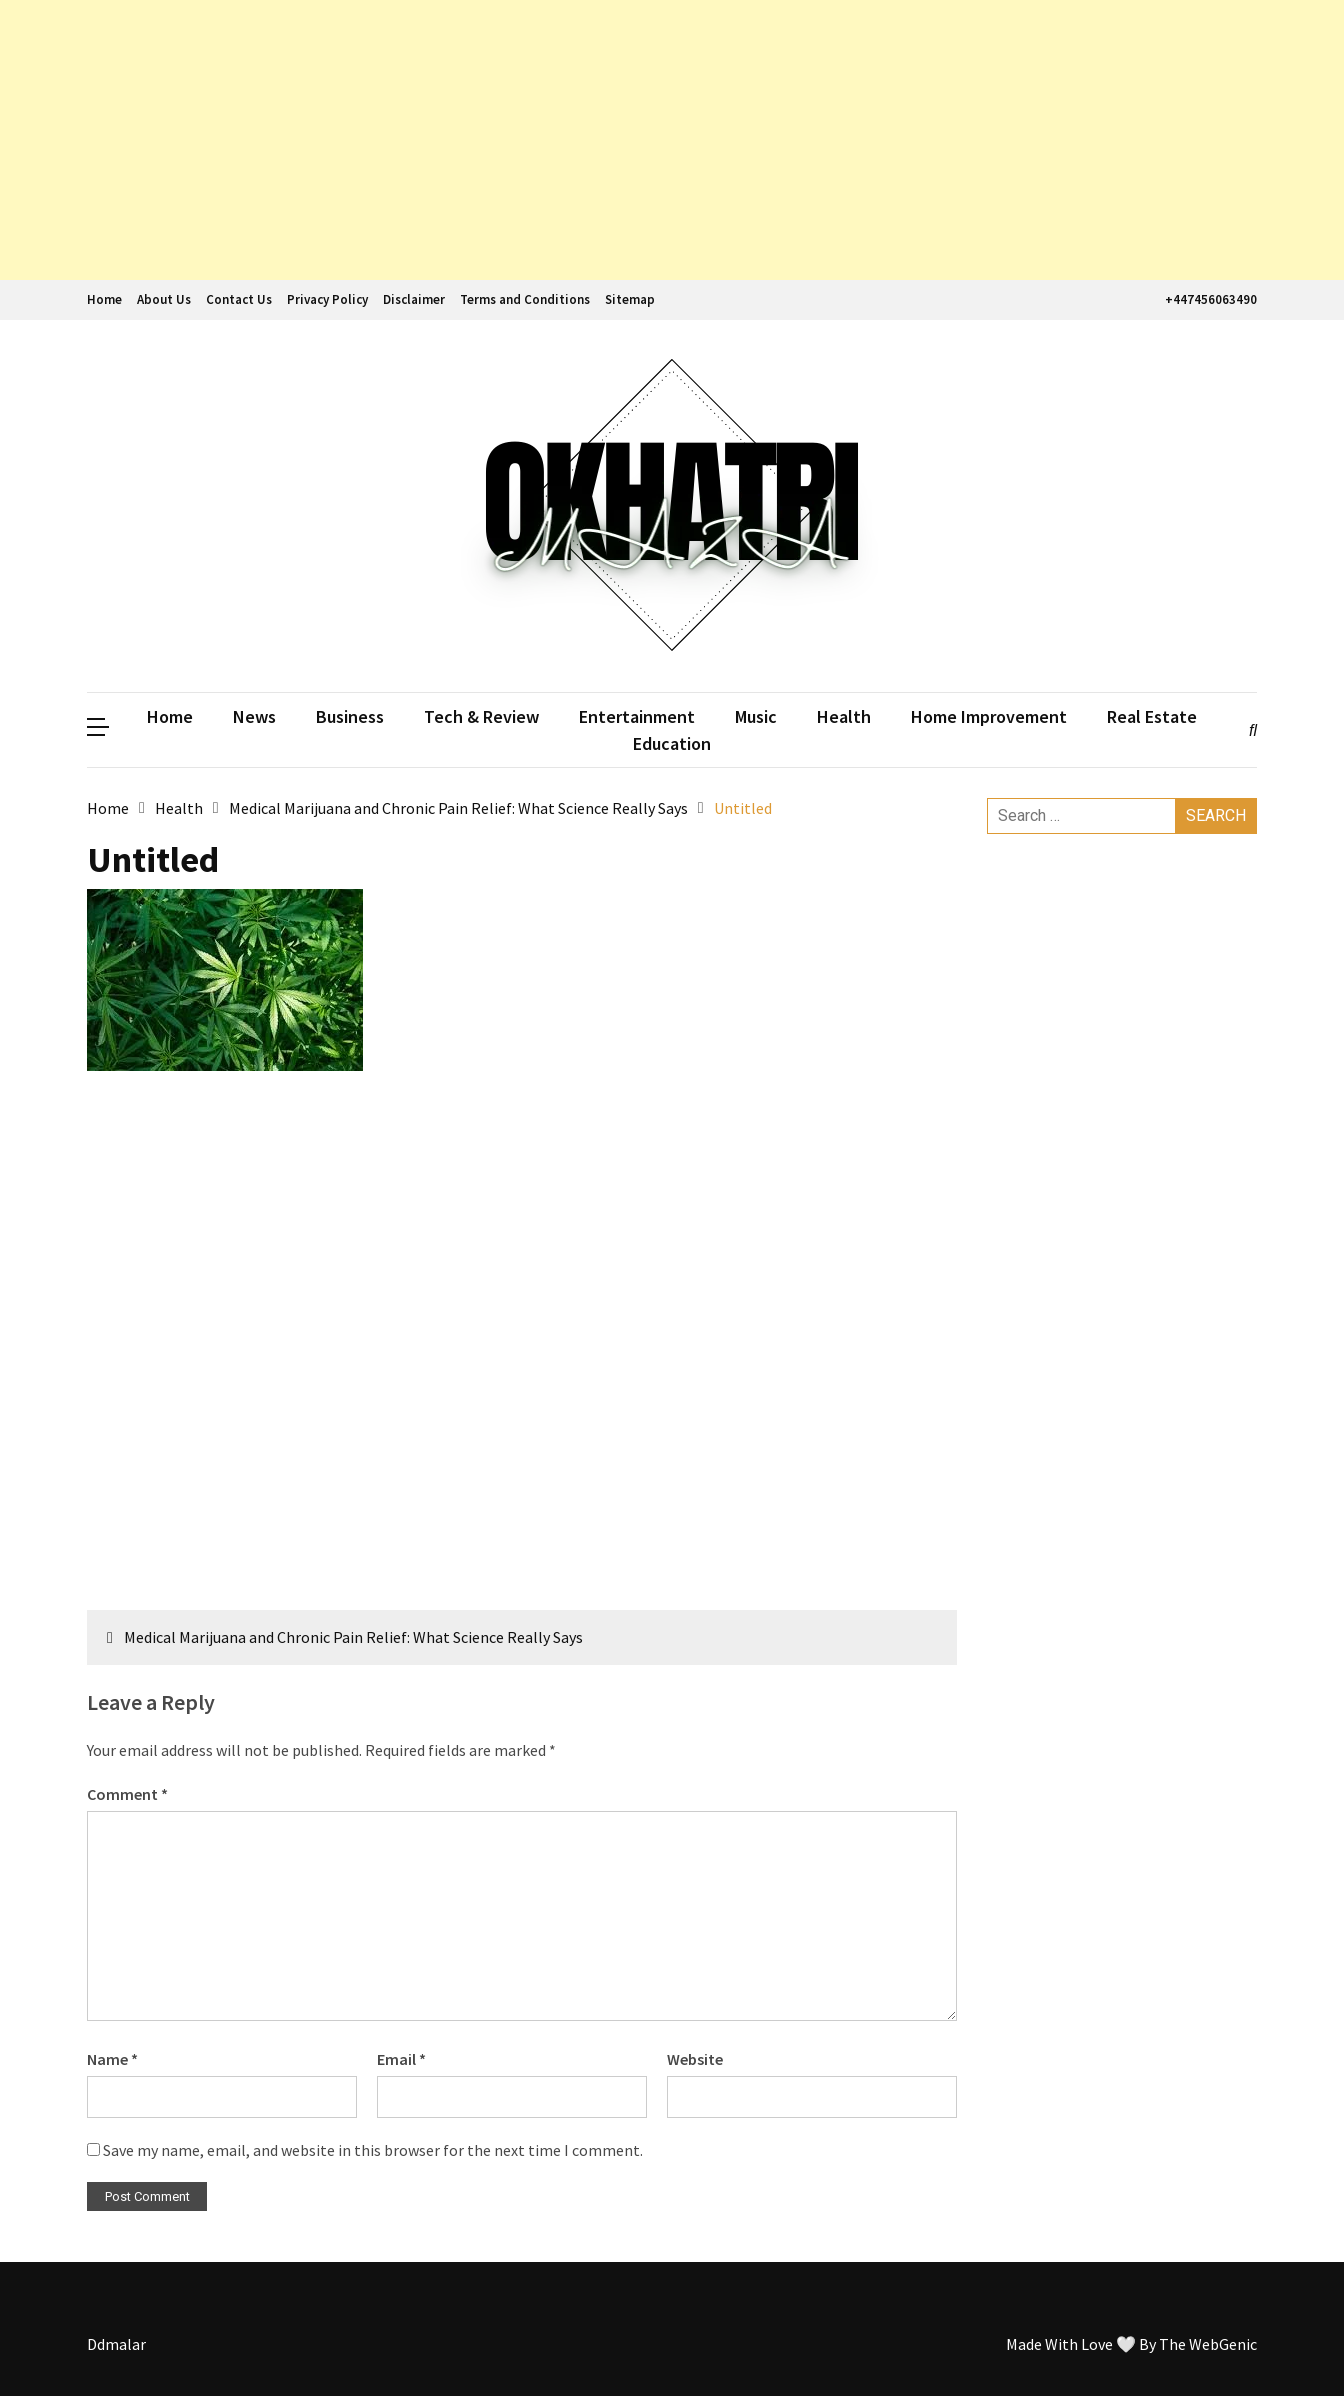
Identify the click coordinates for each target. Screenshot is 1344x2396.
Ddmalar (116, 2344)
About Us (164, 299)
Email (401, 2059)
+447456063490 (1208, 299)
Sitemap (630, 299)
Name (112, 2059)
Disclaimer (414, 299)
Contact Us (239, 299)
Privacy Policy (327, 299)
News (254, 716)
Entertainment (637, 716)
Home (104, 299)
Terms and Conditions (525, 299)
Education (672, 743)
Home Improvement (989, 716)
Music (756, 716)
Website (695, 2059)
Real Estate (1152, 716)
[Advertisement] (600, 140)
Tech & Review (481, 716)
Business (350, 716)
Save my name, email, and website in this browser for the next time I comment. (373, 2150)
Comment (127, 1794)
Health (844, 716)
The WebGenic (1208, 2344)
